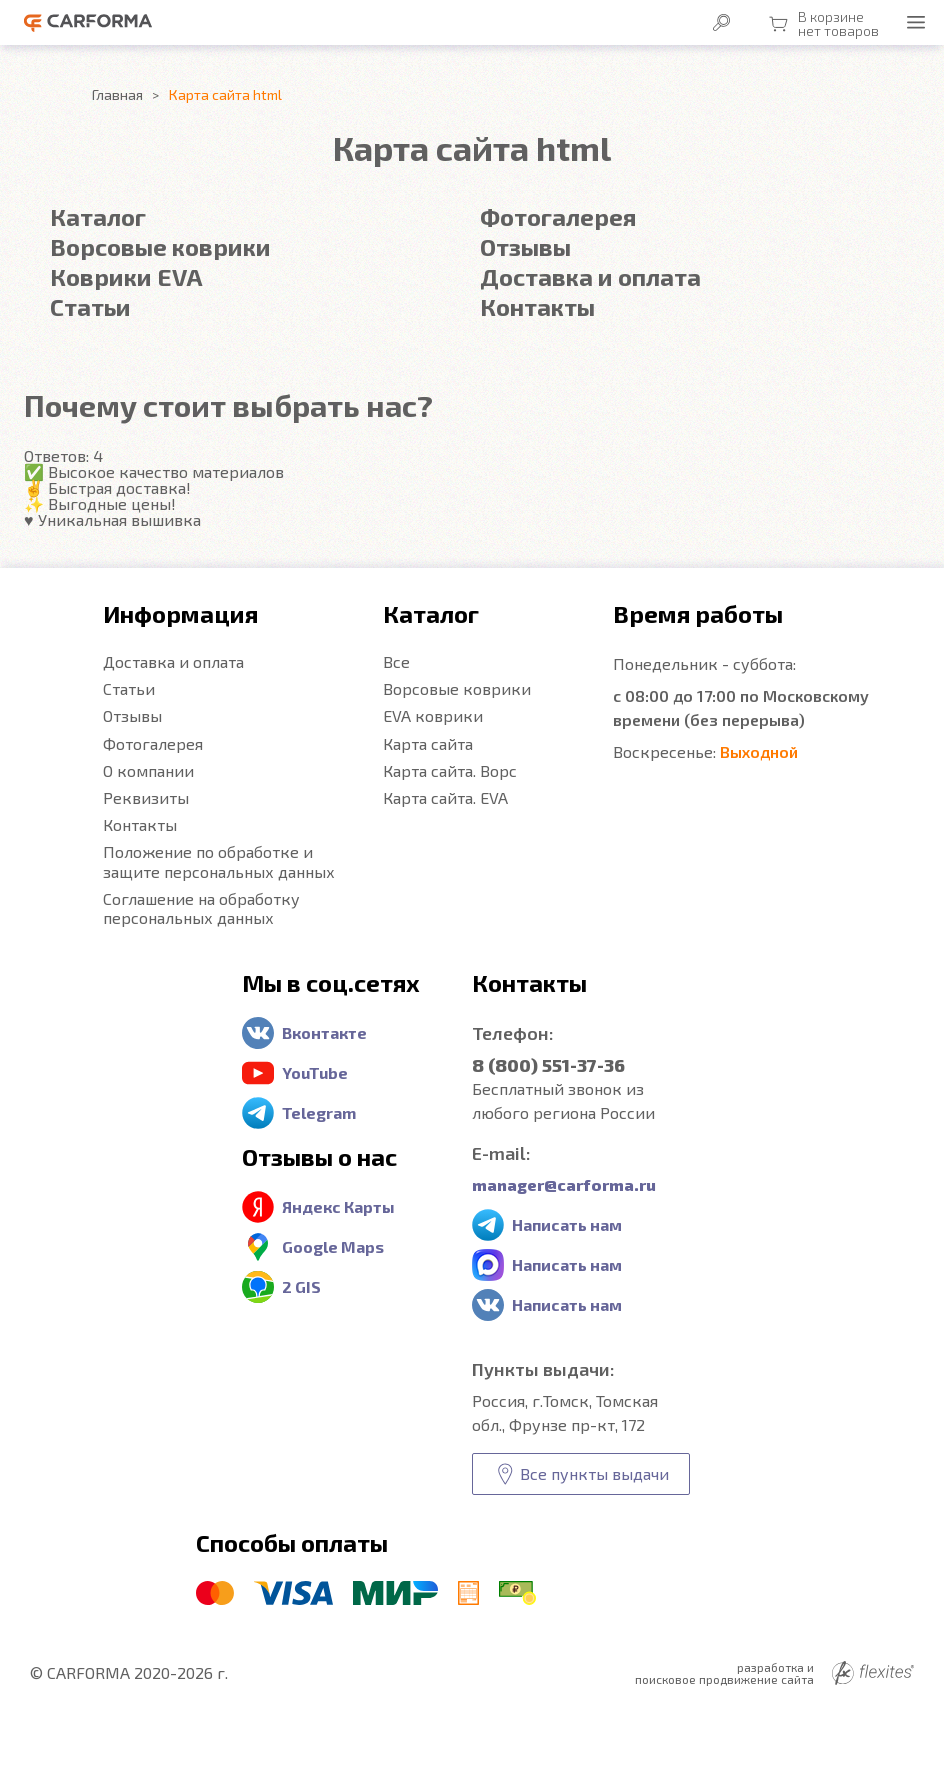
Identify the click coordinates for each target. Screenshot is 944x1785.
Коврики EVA (126, 276)
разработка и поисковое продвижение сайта (774, 1673)
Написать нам (567, 1224)
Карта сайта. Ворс (450, 770)
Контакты (537, 306)
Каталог (98, 216)
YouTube (315, 1072)
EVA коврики (433, 715)
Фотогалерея (558, 216)
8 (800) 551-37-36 (548, 1065)
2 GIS (301, 1286)
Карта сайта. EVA (445, 797)
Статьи (90, 306)
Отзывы (525, 246)
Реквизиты (146, 797)
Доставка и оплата (590, 276)
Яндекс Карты (338, 1206)
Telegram (319, 1112)
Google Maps (333, 1246)
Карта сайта (428, 743)
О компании (148, 770)
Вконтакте (324, 1032)
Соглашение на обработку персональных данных (201, 908)
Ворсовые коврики (160, 246)
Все (396, 661)
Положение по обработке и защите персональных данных (219, 861)
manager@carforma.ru (564, 1184)
